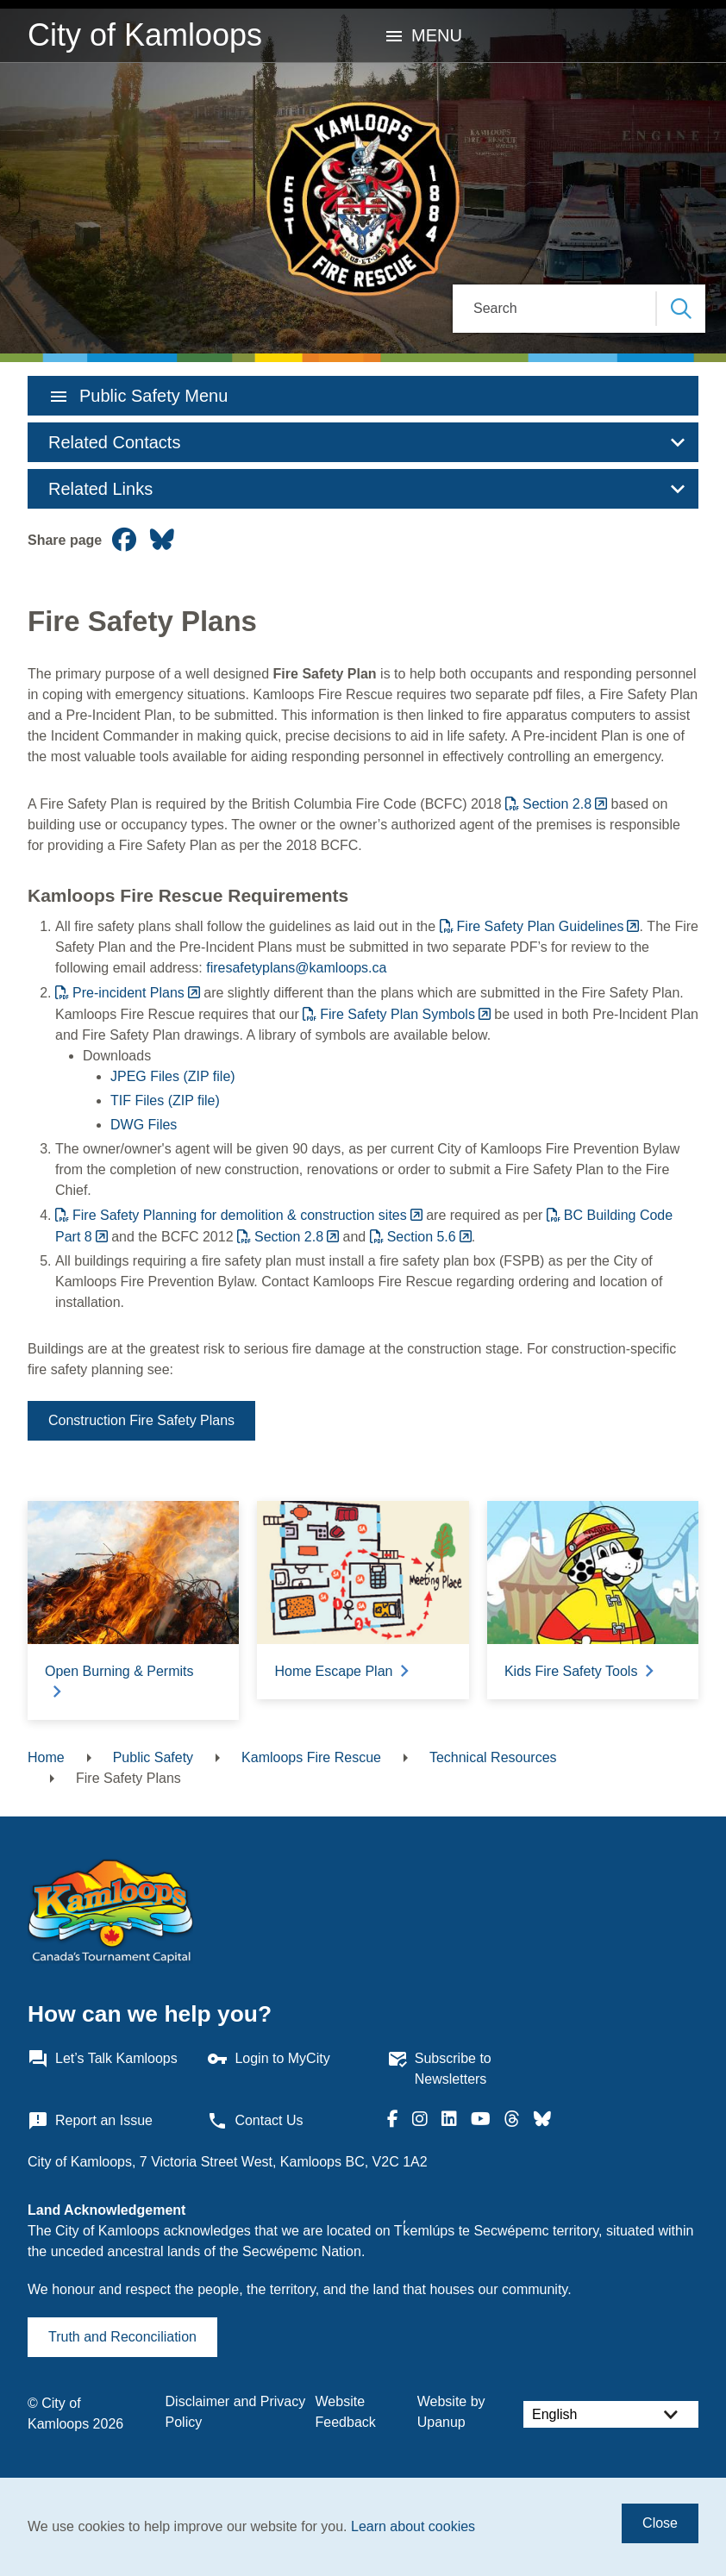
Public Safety (153, 1757)
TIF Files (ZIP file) (165, 1100)
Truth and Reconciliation (122, 2336)
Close (660, 2523)
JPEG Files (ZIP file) (172, 1076)
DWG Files (143, 1124)
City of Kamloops (145, 35)
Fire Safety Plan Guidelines (540, 926)
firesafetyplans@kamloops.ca (296, 967)
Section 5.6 (421, 1236)
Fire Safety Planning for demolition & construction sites (239, 1215)
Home (46, 1757)
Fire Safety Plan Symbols (397, 1014)
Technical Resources (493, 1757)
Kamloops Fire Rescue (311, 1757)
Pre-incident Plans (128, 992)
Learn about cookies (413, 2526)
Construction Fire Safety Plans (141, 1420)
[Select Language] (610, 2414)
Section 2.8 (557, 804)
